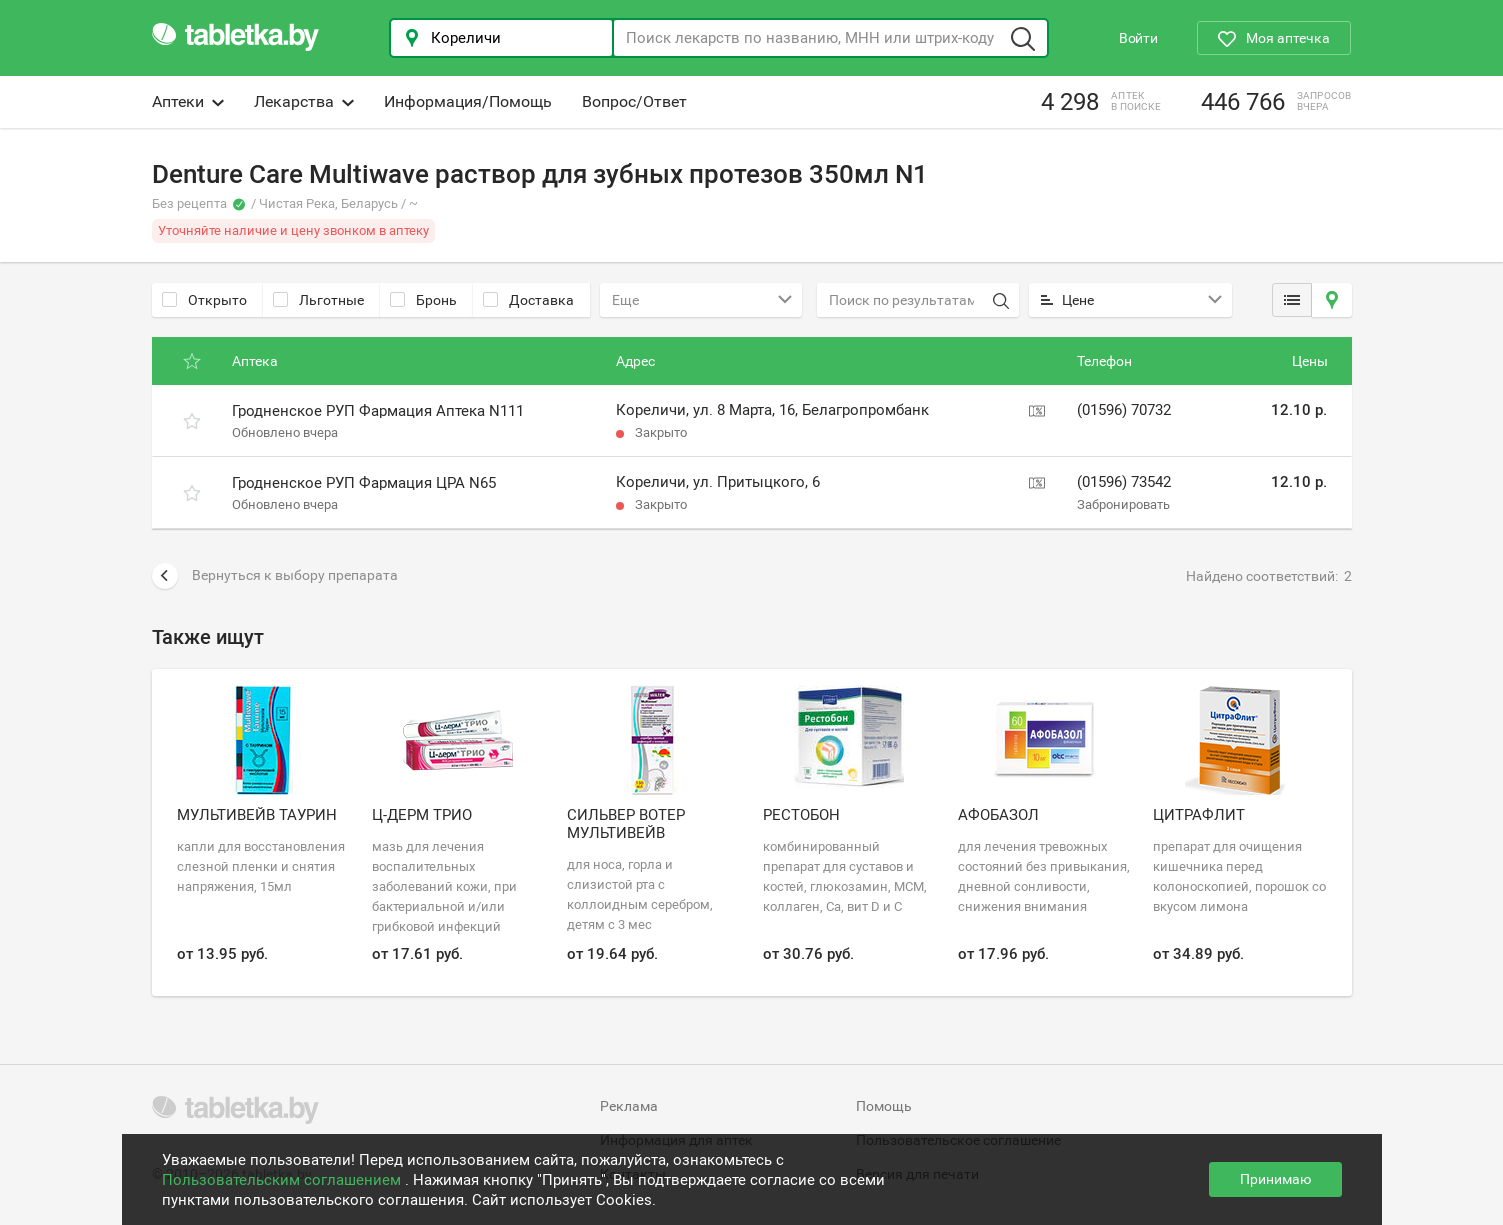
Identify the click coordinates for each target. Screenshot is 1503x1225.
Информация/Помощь (468, 101)
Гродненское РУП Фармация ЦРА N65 (364, 483)
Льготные (318, 300)
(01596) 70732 (1124, 410)
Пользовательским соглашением (283, 1180)
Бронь (423, 300)
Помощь (884, 1106)
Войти (1138, 38)
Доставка (528, 300)
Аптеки (188, 101)
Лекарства (304, 101)
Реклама (629, 1106)
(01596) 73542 (1124, 482)
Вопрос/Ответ (634, 101)
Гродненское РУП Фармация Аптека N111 (378, 411)
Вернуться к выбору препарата (275, 576)
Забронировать (1123, 504)
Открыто (204, 300)
